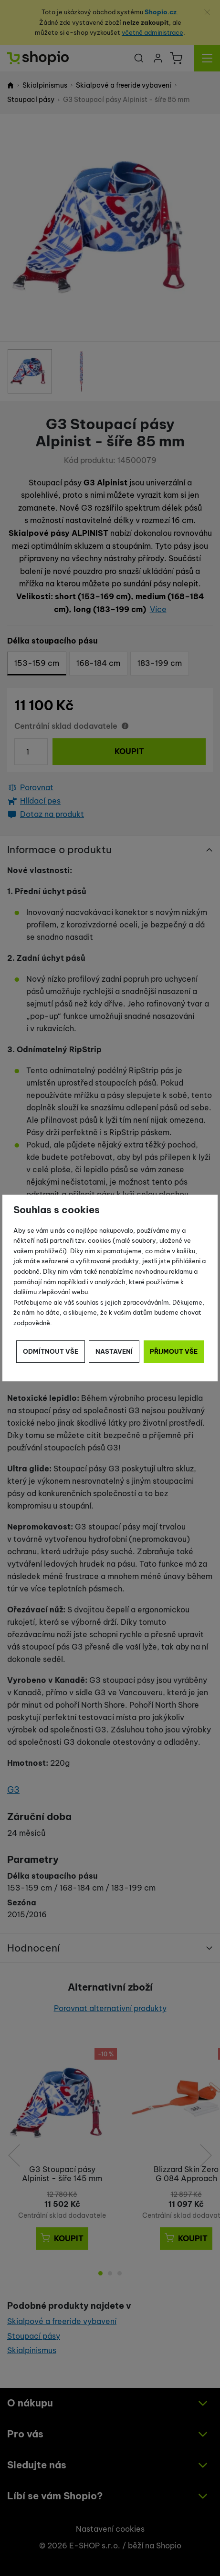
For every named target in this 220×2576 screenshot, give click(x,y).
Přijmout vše (174, 1351)
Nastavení (114, 1351)
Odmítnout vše (50, 1351)
